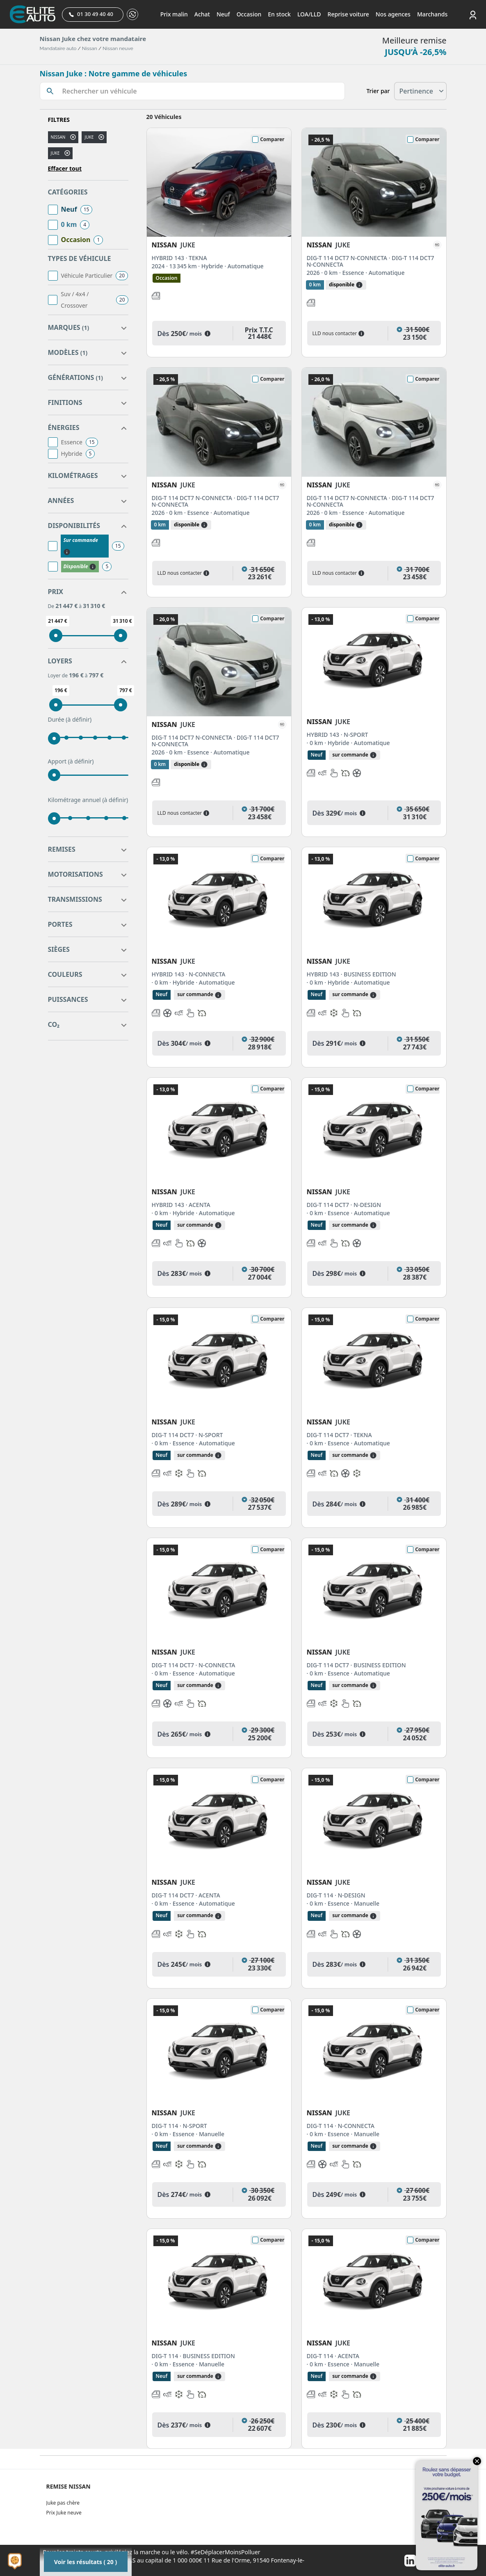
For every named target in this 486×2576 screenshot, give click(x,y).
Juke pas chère (63, 2502)
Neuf (223, 14)
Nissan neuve (118, 48)
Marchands (432, 14)
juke (89, 137)
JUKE (55, 153)
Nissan (89, 48)
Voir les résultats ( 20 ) (85, 2562)
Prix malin (174, 14)
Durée (70, 719)
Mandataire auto (58, 48)
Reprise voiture (348, 14)
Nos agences (393, 14)
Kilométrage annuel (88, 800)
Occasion (249, 14)
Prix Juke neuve (64, 2512)
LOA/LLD (309, 14)
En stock (279, 14)
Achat (202, 14)
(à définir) (78, 719)
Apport (71, 761)
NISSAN (58, 137)
